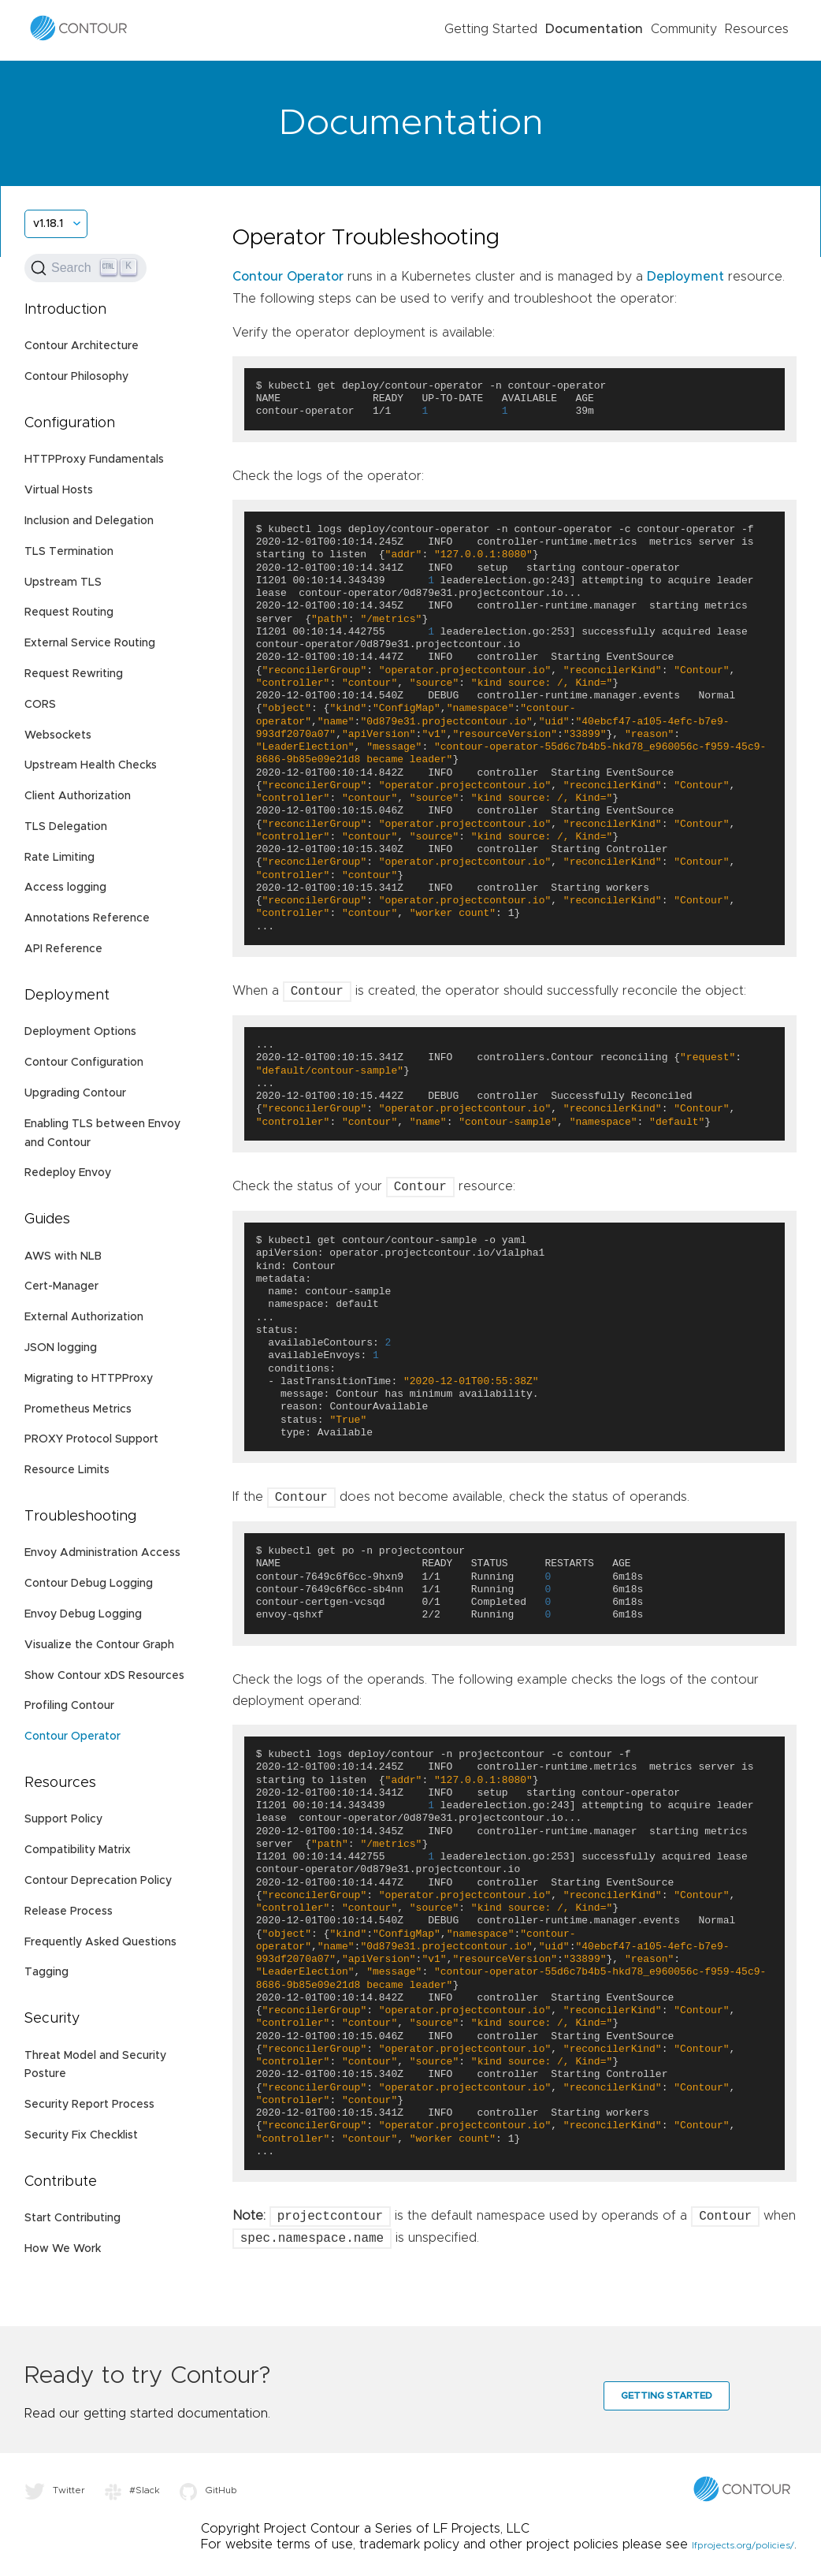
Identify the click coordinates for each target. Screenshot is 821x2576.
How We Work (62, 2248)
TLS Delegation (65, 826)
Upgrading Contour (75, 1093)
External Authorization (83, 1317)
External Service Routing (89, 643)
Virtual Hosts (58, 490)
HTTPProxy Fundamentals (94, 459)
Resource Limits (67, 1470)
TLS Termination (68, 551)
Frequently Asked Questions (100, 1942)
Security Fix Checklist (81, 2135)
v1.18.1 (48, 223)
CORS (40, 704)
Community (684, 29)
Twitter (54, 2490)
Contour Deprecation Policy (98, 1880)
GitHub (208, 2490)
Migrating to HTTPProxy (88, 1378)
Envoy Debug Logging (83, 1614)
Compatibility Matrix (77, 1850)
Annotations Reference (87, 918)
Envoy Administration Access (102, 1552)
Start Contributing (72, 2218)
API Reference (63, 949)
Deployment (685, 276)
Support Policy (63, 1819)
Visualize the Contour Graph (99, 1645)
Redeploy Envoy (67, 1172)
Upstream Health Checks (90, 765)
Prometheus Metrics (78, 1409)
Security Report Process (89, 2104)
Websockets (57, 735)
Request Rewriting (73, 673)
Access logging (65, 887)
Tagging (46, 1972)
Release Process (68, 1911)
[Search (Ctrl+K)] (85, 268)
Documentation (594, 29)
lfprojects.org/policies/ (743, 2545)
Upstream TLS (63, 582)
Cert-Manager (61, 1286)
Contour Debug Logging (88, 1583)
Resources (757, 29)
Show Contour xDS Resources (104, 1675)
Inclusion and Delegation (89, 521)
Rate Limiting (59, 857)
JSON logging (60, 1347)
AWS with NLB (63, 1256)
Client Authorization (77, 796)
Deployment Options (80, 1031)
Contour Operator (72, 1736)
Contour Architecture (81, 346)
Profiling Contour (69, 1705)
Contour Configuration (83, 1062)
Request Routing (68, 612)
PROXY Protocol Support (91, 1439)
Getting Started (490, 29)
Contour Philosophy (76, 376)
